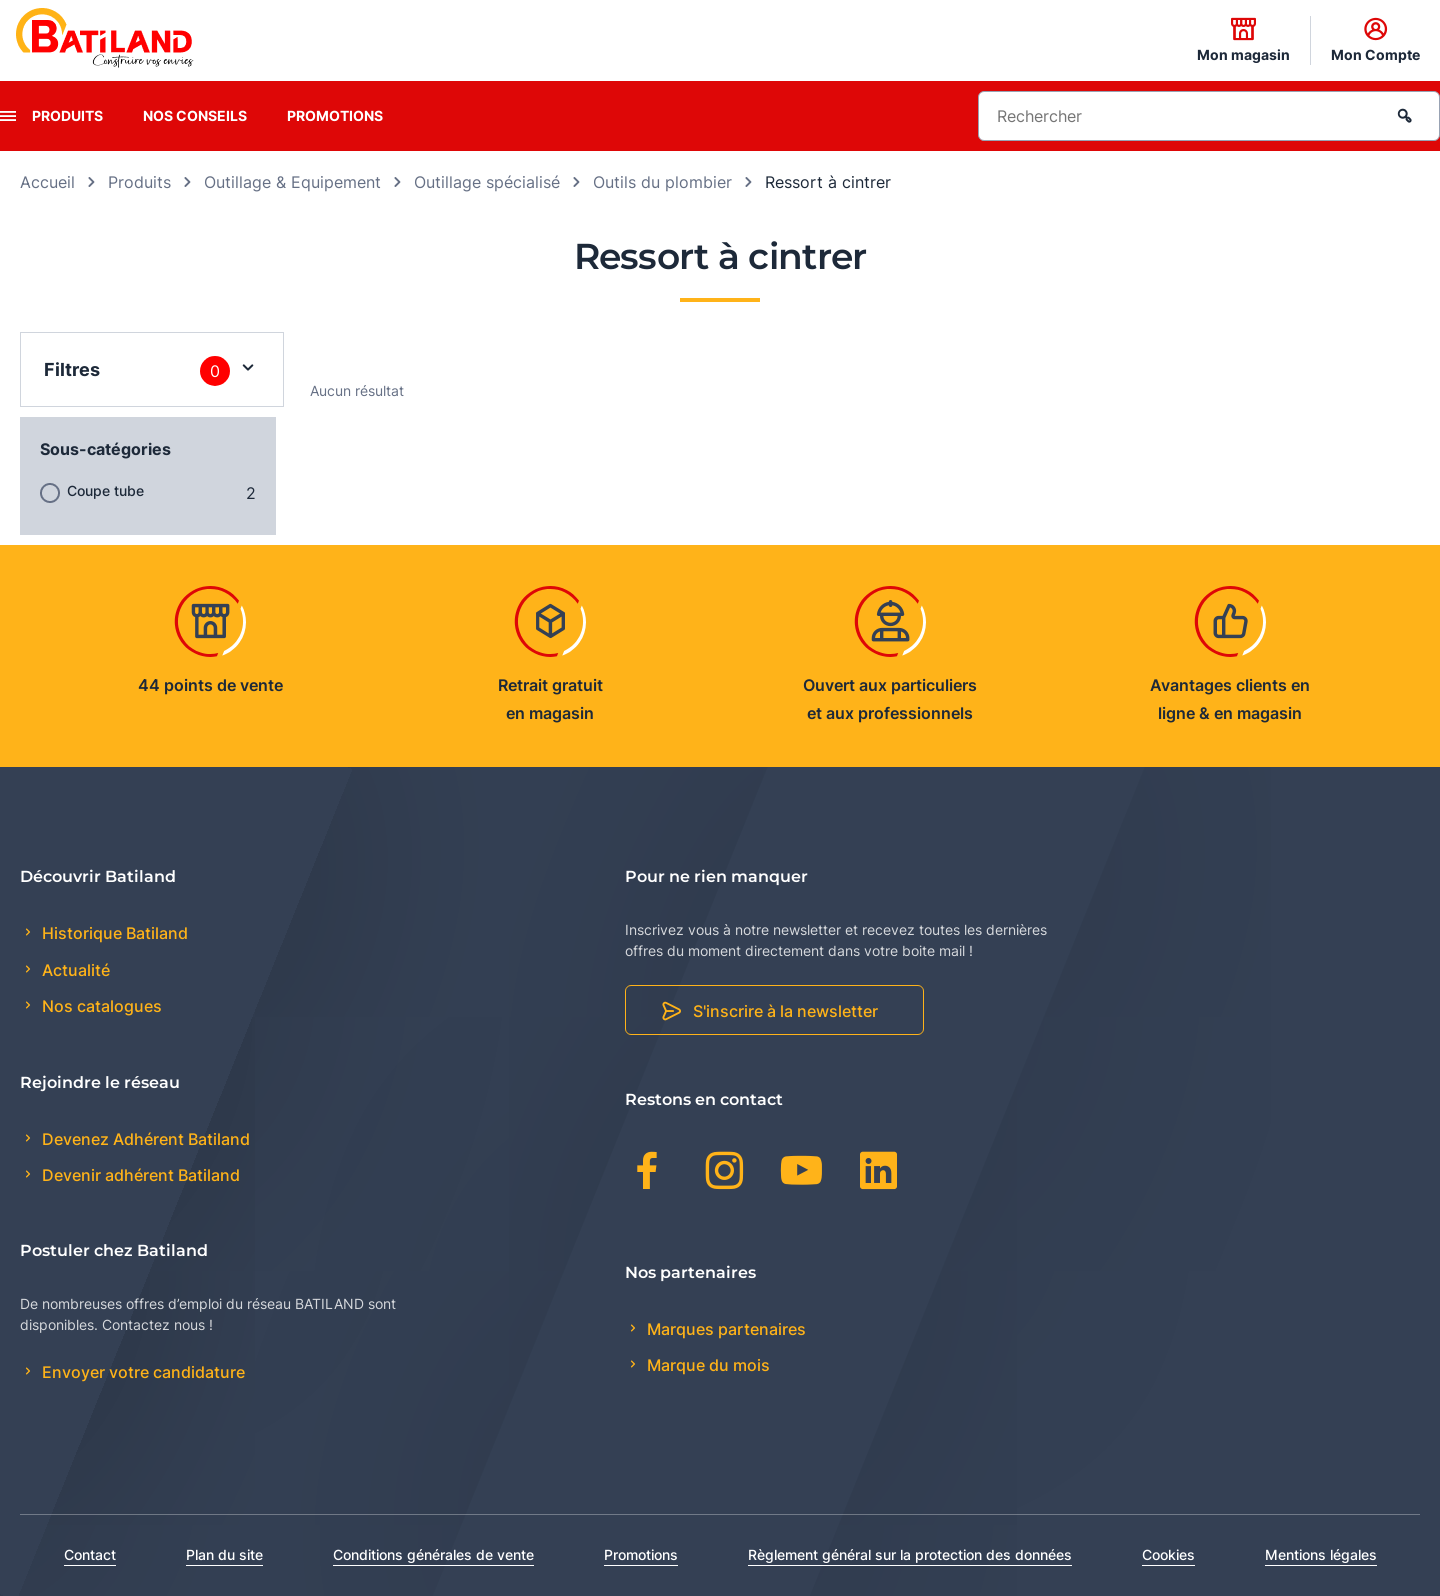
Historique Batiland (113, 933)
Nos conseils (195, 115)
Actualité (74, 970)
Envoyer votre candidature (141, 1372)
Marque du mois (706, 1365)
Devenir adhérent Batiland (139, 1175)
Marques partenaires (724, 1329)
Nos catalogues (100, 1006)
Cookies (1168, 1554)
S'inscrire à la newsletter (785, 1011)
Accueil (47, 182)
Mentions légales (1321, 1554)
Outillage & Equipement (292, 182)
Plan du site (224, 1554)
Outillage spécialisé (487, 182)
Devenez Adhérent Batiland (144, 1139)
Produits (67, 115)
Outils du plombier (662, 182)
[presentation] (8, 116)
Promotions (335, 115)
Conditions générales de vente (433, 1554)
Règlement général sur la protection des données (910, 1554)
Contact (90, 1554)
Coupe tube (105, 490)
